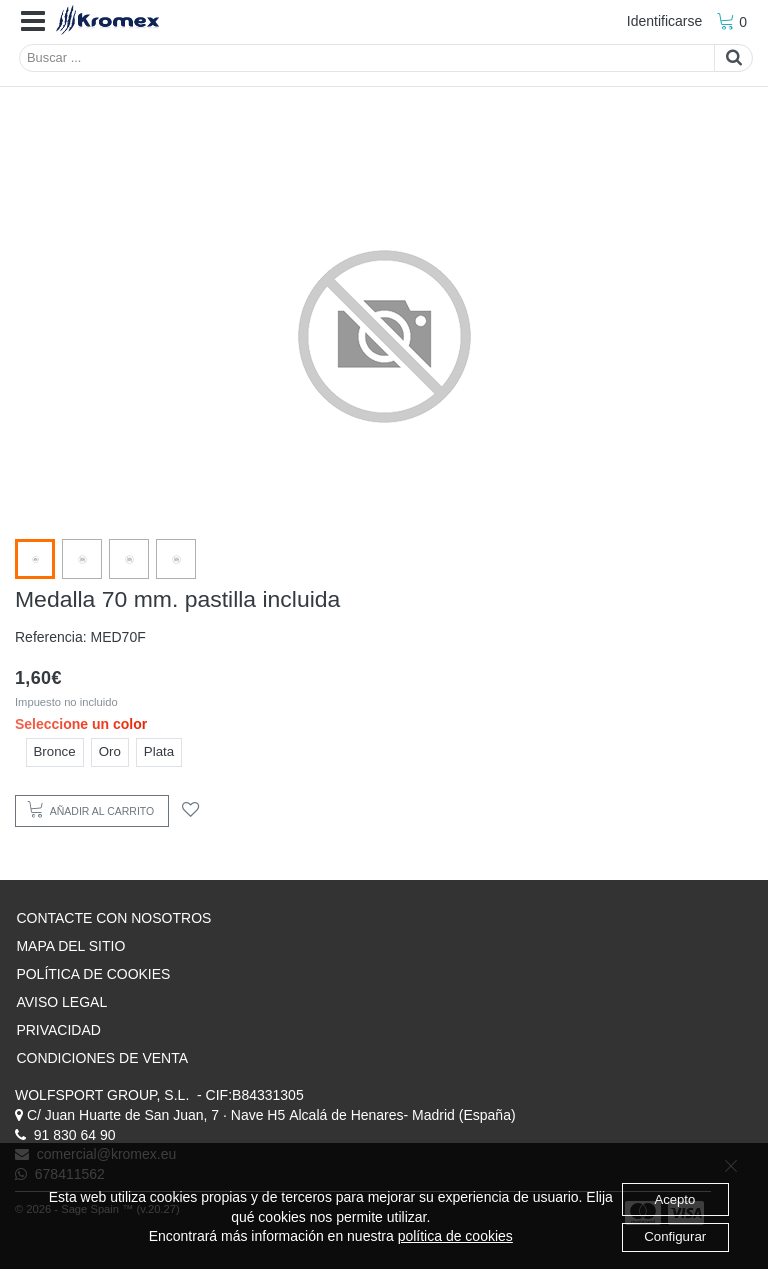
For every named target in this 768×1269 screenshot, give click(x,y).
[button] (33, 22)
